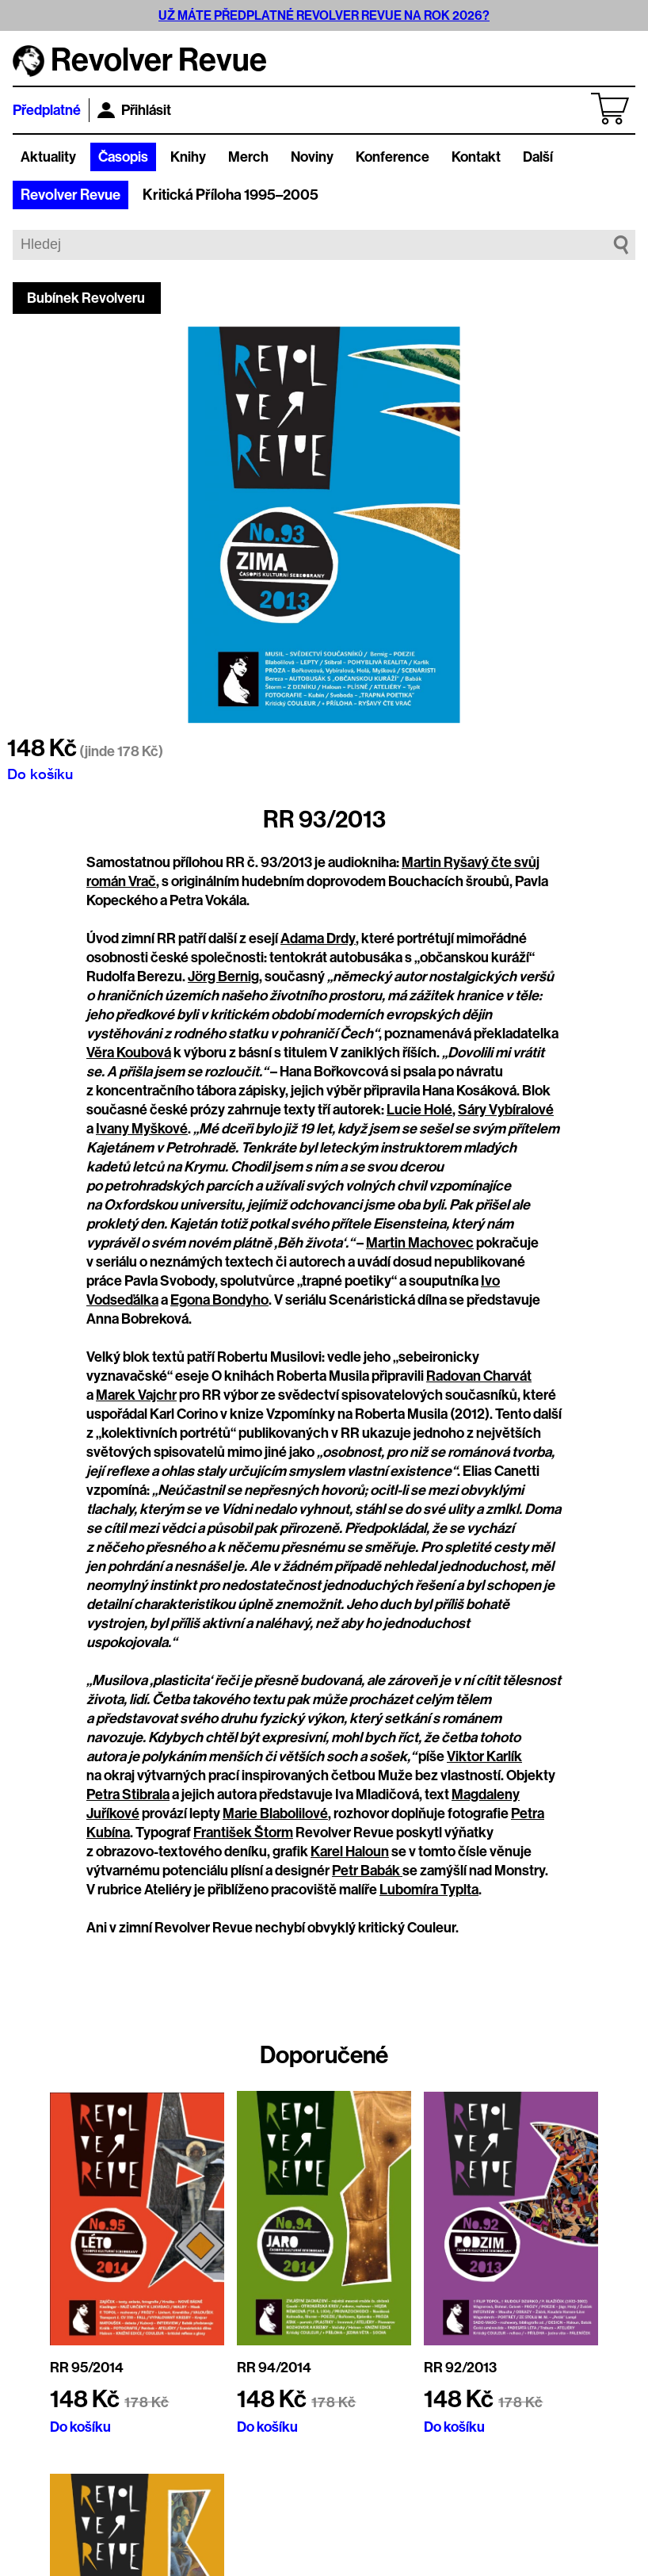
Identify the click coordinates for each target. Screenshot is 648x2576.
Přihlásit (134, 110)
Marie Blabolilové (275, 1813)
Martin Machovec (420, 1243)
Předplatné (47, 110)
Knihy (188, 157)
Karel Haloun (350, 1851)
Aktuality (48, 157)
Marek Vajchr (136, 1395)
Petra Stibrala (128, 1794)
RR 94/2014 (274, 2367)
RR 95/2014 (87, 2367)
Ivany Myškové (142, 1128)
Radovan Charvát (479, 1376)
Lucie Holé (419, 1109)
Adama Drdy (318, 938)
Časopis (123, 157)
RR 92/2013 (460, 2367)
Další (538, 157)
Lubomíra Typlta (428, 1889)
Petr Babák (367, 1870)
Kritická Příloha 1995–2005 (230, 195)
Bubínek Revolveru (86, 298)
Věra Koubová (128, 1052)
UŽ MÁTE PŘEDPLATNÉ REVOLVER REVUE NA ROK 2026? (324, 15)
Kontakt (476, 157)
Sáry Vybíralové (506, 1109)
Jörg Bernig (223, 976)
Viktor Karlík (484, 1756)
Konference (392, 157)
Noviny (312, 157)
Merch (248, 157)
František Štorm (243, 1832)
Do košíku (40, 773)
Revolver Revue (70, 195)
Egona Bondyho (219, 1300)
